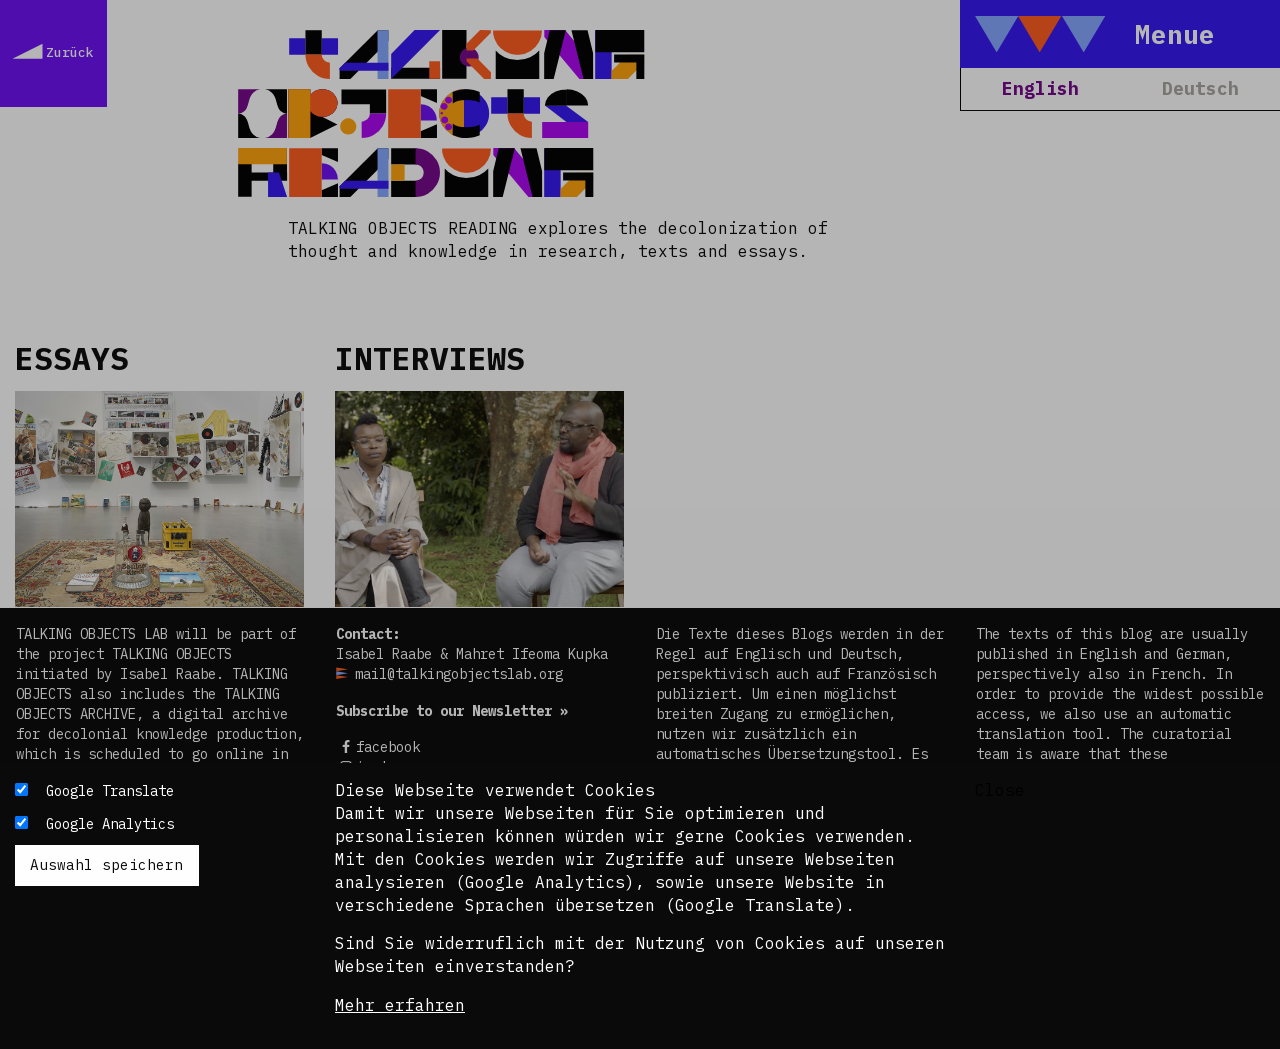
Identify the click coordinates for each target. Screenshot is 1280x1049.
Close (1000, 790)
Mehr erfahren (400, 1005)
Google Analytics (110, 824)
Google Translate (110, 791)
